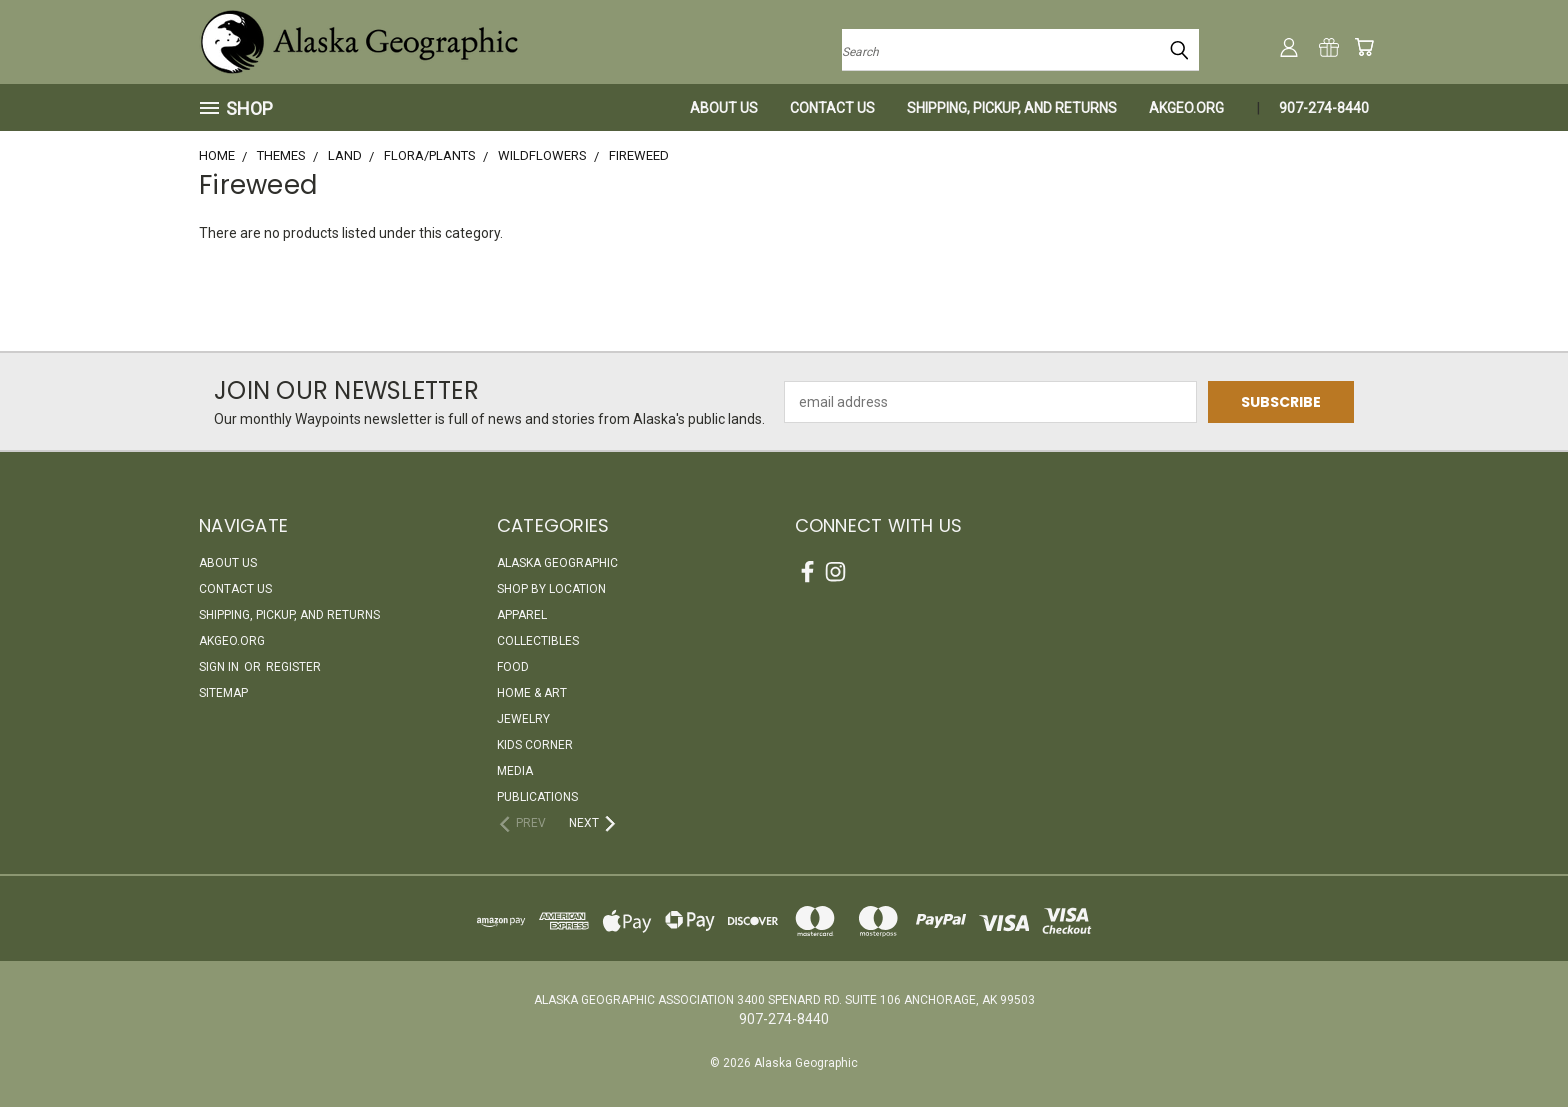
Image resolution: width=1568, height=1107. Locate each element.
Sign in (220, 667)
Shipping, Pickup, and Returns (1012, 108)
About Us (724, 108)
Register (293, 667)
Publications (537, 797)
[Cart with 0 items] (1364, 47)
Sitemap (223, 693)
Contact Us (832, 108)
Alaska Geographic (557, 563)
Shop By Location (551, 589)
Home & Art (532, 693)
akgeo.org (1186, 108)
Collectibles (538, 641)
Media (515, 771)
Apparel (522, 615)
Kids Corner (535, 745)
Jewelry (523, 719)
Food (513, 667)
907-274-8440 (1324, 108)
